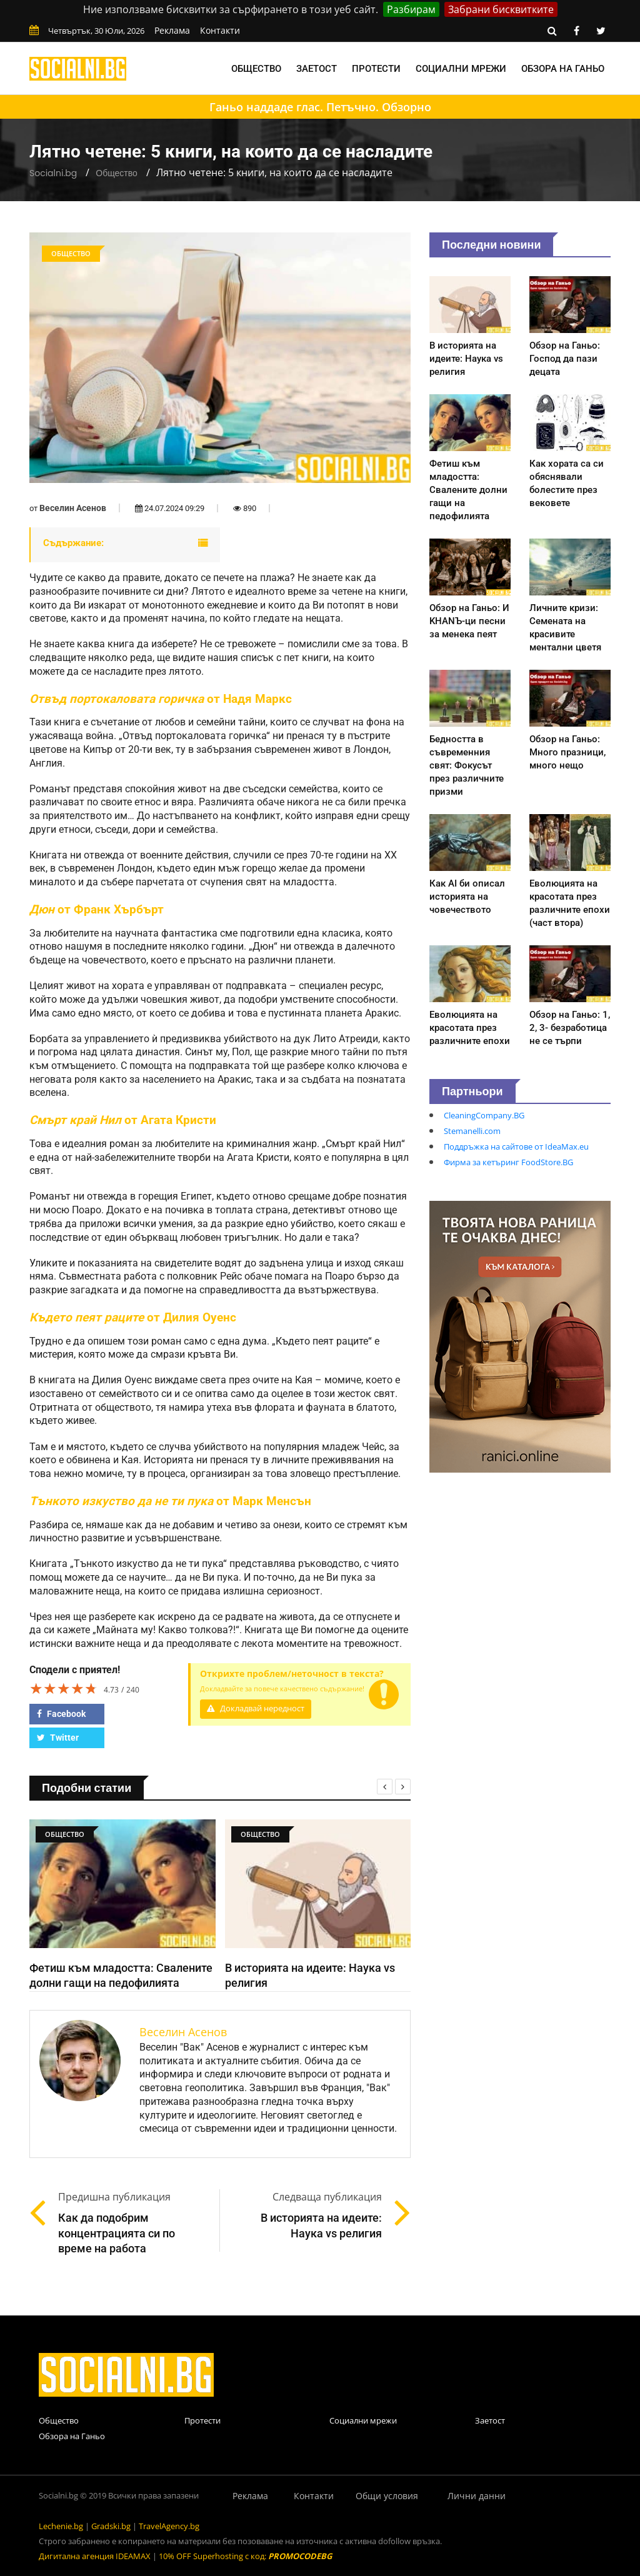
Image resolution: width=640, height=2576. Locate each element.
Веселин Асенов (72, 508)
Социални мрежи (461, 68)
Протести (376, 68)
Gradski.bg (111, 2526)
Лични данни (477, 2496)
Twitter (58, 1738)
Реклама (172, 30)
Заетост (316, 68)
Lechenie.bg (61, 2526)
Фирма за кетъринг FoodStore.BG (508, 1162)
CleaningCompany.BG (484, 1115)
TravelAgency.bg (169, 2526)
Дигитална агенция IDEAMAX (95, 2556)
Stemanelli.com (472, 1130)
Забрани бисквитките (501, 9)
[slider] (63, 1688)
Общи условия (387, 2496)
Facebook (61, 1714)
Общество (256, 68)
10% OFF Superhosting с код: (245, 2556)
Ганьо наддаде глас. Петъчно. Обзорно (320, 106)
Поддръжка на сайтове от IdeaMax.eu (516, 1146)
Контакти (220, 30)
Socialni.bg (53, 173)
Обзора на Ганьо (562, 68)
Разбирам (411, 9)
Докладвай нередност (255, 1708)
